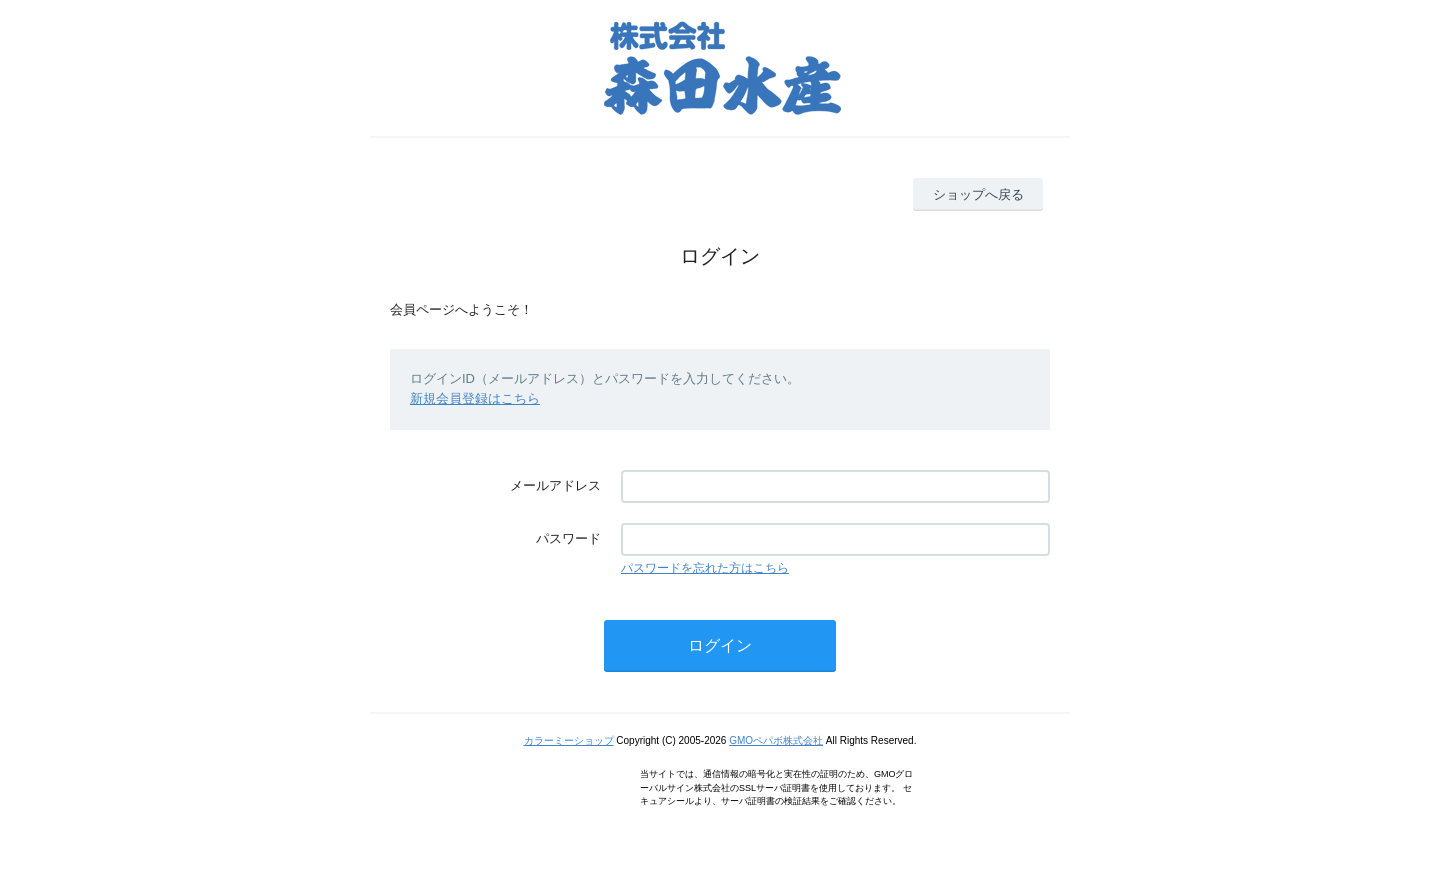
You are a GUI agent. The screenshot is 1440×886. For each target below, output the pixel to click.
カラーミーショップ (569, 740)
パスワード (568, 538)
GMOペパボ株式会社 (776, 740)
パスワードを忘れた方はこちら (705, 568)
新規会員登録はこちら (475, 398)
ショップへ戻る (978, 194)
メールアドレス (555, 485)
